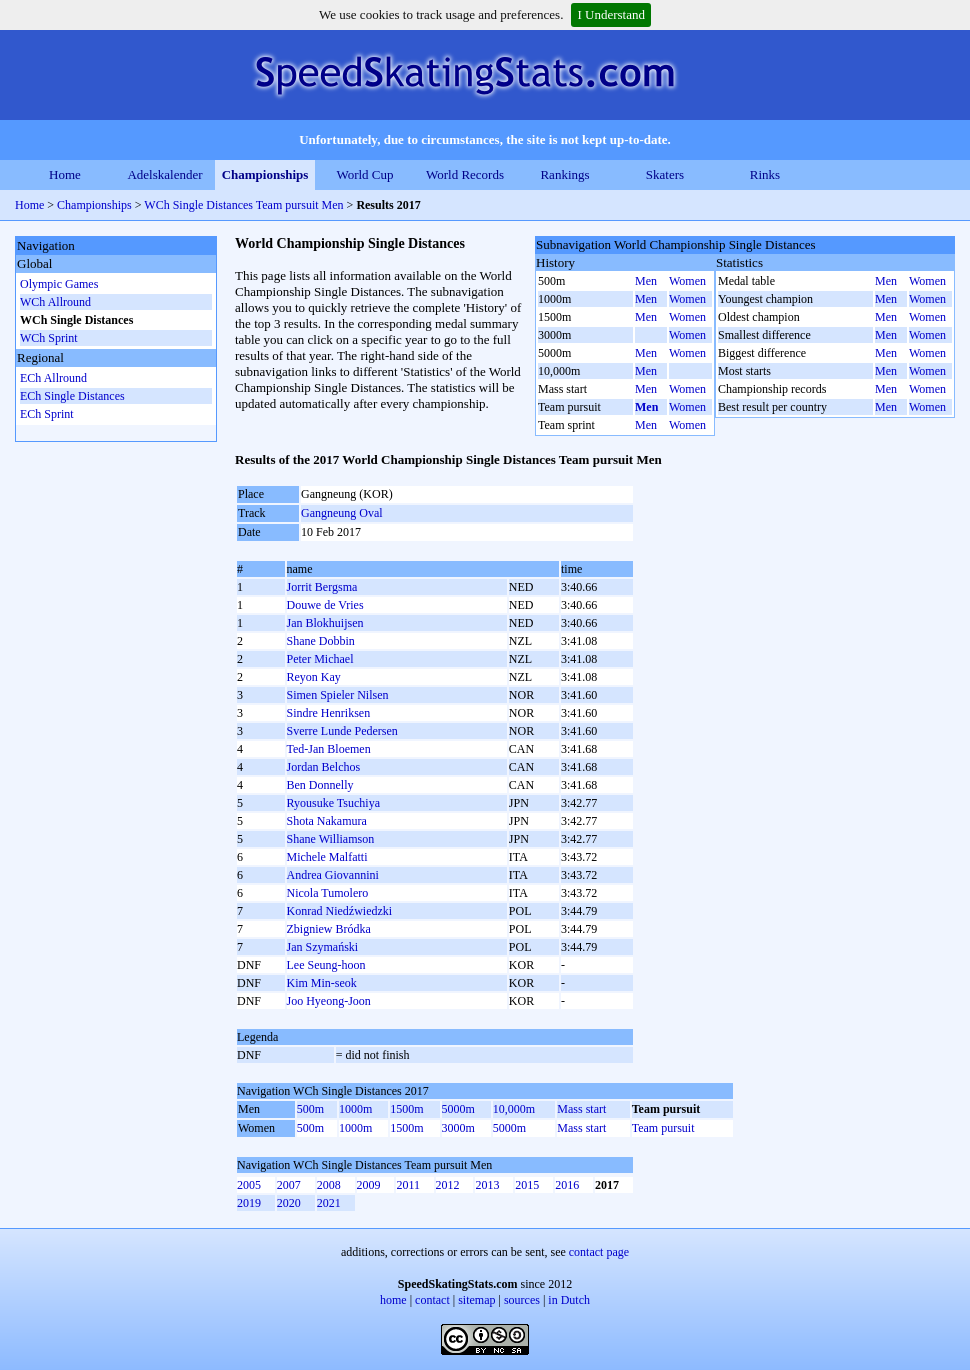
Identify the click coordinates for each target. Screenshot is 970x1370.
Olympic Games (59, 284)
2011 (408, 1185)
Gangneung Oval (342, 513)
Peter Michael (320, 659)
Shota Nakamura (327, 821)
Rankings (564, 174)
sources (522, 1300)
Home (65, 174)
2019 (249, 1203)
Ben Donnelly (320, 785)
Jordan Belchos (324, 767)
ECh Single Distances (72, 396)
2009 (369, 1185)
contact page (599, 1252)
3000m (458, 1128)
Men (646, 281)
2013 (487, 1185)
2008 (329, 1185)
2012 (448, 1185)
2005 (249, 1185)
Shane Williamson (331, 839)
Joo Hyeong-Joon (329, 1001)
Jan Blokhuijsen (325, 623)
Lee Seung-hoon (326, 965)
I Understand (611, 14)
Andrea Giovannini (333, 875)
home (393, 1300)
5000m (458, 1109)
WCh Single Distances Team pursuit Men (243, 205)
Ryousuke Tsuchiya (333, 803)
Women (687, 281)
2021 (329, 1203)
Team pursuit (663, 1128)
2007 (289, 1185)
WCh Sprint (49, 338)
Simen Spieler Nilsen (338, 695)
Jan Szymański (323, 947)
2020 (289, 1203)
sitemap (476, 1300)
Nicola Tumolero (328, 893)
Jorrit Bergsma (322, 587)
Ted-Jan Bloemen (329, 749)
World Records (465, 174)
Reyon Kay (314, 677)
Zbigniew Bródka (329, 929)
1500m (406, 1109)
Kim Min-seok (322, 983)
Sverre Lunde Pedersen (342, 731)
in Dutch (569, 1300)
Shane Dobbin (321, 641)
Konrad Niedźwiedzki (340, 911)
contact (432, 1300)
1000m (355, 1109)
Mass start (581, 1109)
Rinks (765, 174)
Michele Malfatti (327, 857)
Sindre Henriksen (329, 713)
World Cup (364, 174)
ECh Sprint (47, 414)
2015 (527, 1185)
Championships (265, 174)
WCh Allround (55, 302)
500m (310, 1109)
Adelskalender (164, 174)
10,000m (514, 1109)
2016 (567, 1185)
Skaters (665, 174)
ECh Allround (53, 378)
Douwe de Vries (325, 605)
